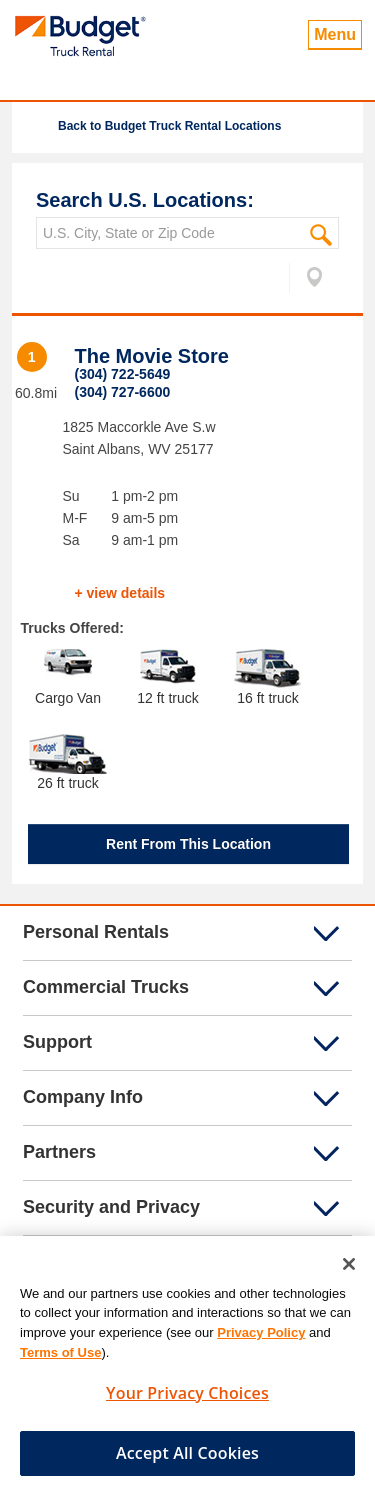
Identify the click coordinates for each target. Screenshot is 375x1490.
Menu (335, 34)
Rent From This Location (188, 844)
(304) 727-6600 (123, 392)
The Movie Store (152, 356)
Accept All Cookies (187, 1459)
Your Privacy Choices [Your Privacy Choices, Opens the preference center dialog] (187, 1399)
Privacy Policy (261, 1338)
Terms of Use (60, 1357)
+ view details (120, 593)
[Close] (349, 1270)
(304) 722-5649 (123, 374)
